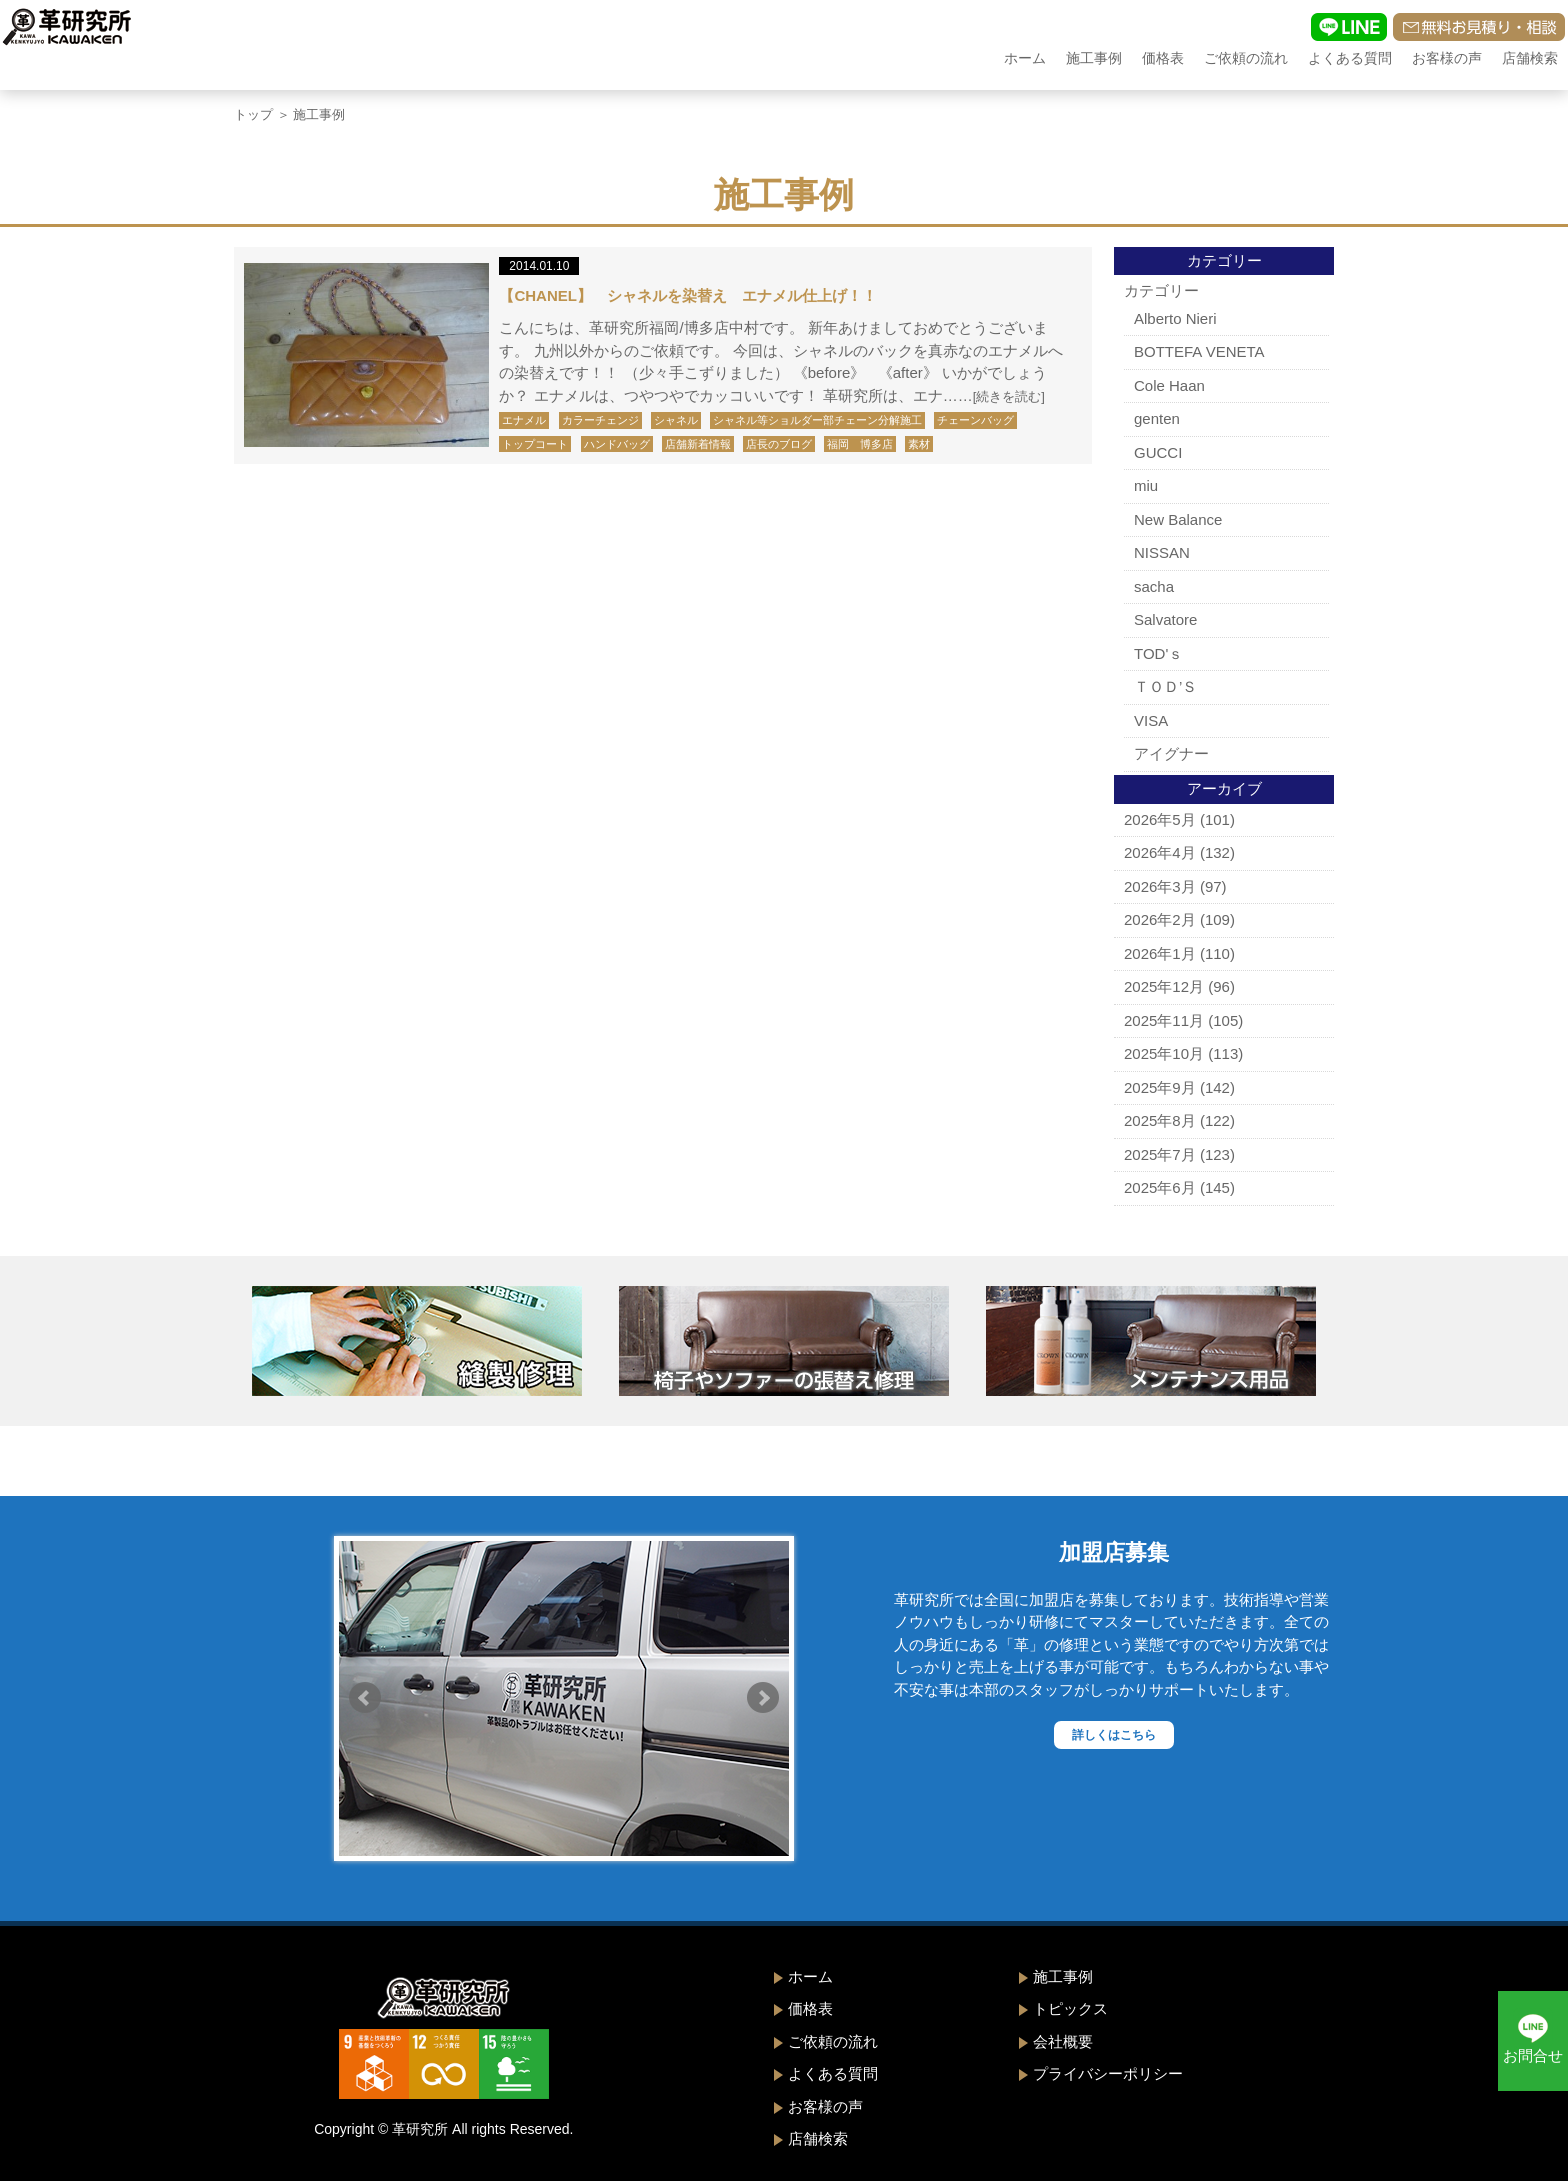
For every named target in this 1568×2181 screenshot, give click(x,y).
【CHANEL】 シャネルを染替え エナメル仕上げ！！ (688, 295)
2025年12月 (1164, 986)
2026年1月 (1160, 953)
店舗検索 (1530, 58)
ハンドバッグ (617, 444)
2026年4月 (1160, 852)
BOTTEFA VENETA (1199, 351)
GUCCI (1158, 452)
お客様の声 (1447, 58)
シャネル (676, 420)
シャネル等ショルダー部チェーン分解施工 (817, 420)
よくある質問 (1350, 58)
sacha (1154, 586)
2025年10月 (1164, 1053)
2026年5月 (1160, 819)
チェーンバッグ (975, 420)
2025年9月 (1160, 1087)
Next (763, 1698)
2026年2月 (1160, 919)
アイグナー (1171, 753)
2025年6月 (1160, 1187)
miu (1146, 485)
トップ (253, 114)
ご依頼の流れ (1246, 58)
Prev (365, 1698)
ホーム (1025, 58)
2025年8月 (1160, 1120)
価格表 (1163, 58)
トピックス (1070, 2008)
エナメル (524, 420)
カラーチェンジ (600, 420)
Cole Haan (1169, 385)
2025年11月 (1164, 1020)
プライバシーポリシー (1108, 2073)
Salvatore (1165, 619)
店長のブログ (779, 444)
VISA (1151, 720)
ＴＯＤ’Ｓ (1165, 686)
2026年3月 (1160, 886)
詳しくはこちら (1114, 1735)
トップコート (535, 444)
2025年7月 (1160, 1154)
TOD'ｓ (1158, 653)
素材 (919, 444)
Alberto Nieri (1175, 318)
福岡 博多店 (860, 444)
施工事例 (1094, 58)
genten (1157, 418)
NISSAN (1162, 552)
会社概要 (1063, 2041)
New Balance (1178, 519)
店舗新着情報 (698, 444)
